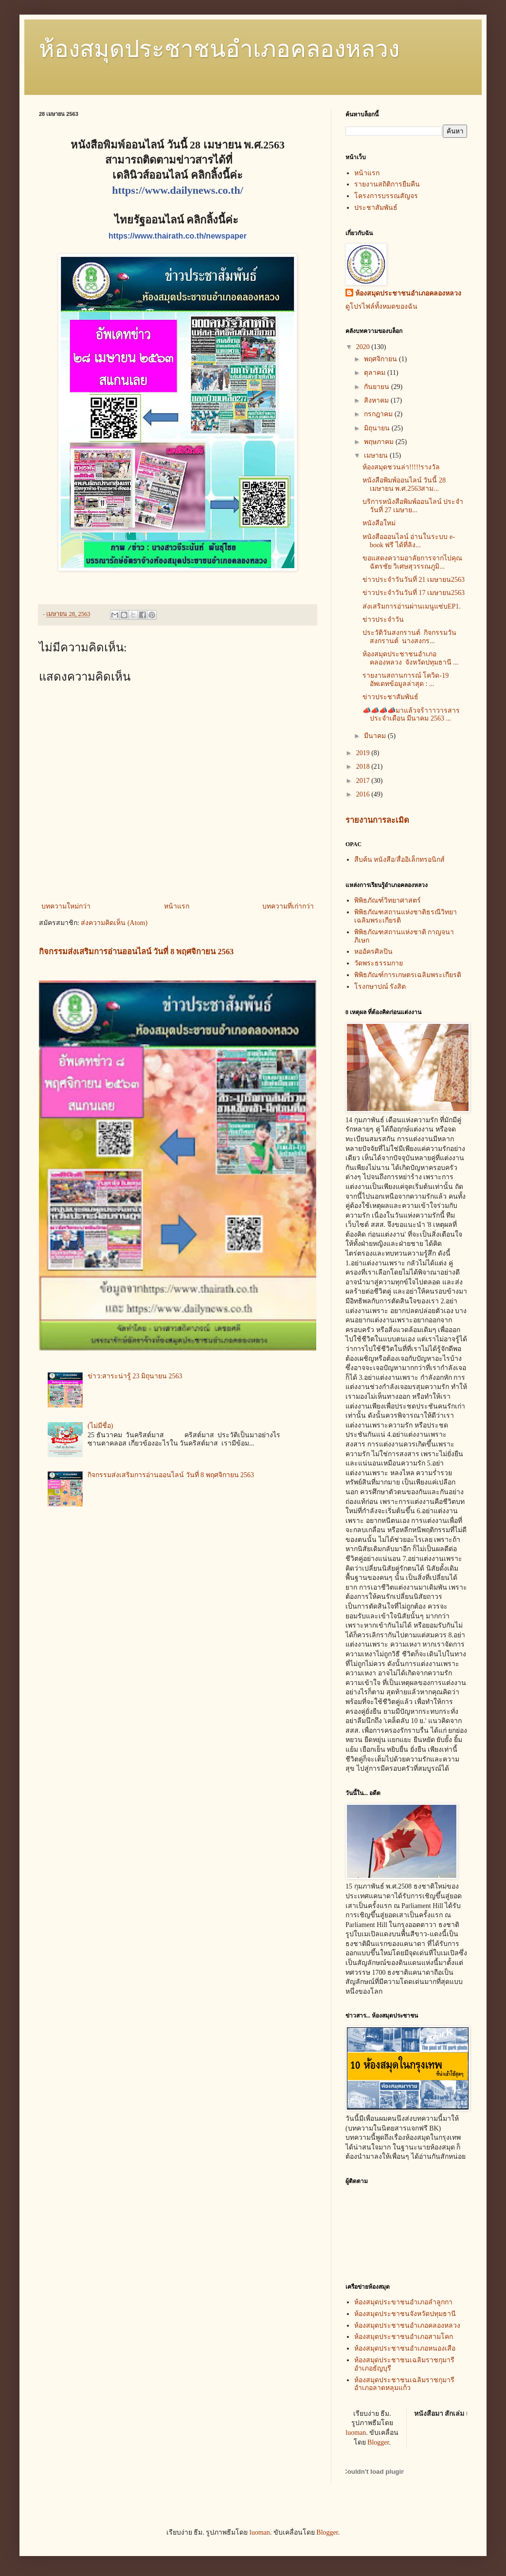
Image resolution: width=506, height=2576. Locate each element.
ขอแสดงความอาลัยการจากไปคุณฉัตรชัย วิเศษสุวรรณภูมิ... (412, 562)
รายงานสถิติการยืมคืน (387, 184)
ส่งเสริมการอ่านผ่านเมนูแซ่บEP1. (411, 606)
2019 (364, 753)
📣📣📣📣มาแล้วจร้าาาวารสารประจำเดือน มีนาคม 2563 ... (411, 715)
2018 (364, 766)
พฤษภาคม (380, 441)
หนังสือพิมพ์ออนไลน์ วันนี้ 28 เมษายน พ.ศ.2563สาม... (404, 484)
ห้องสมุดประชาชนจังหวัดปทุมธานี (405, 2313)
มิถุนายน (378, 428)
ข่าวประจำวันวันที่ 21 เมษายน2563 (413, 579)
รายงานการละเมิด (377, 820)
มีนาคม (376, 736)
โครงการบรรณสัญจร (386, 196)
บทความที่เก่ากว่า (288, 906)
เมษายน (377, 455)
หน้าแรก (176, 906)
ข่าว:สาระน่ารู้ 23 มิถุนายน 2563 (135, 1376)
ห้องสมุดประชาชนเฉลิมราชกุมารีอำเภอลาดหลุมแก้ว (404, 2384)
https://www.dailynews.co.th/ (177, 190)
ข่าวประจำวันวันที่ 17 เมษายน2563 (413, 592)
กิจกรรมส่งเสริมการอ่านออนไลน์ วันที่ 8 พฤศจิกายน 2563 (136, 951)
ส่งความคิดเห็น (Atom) (114, 923)
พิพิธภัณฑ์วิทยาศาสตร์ (387, 900)
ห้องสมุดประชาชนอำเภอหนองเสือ (404, 2348)
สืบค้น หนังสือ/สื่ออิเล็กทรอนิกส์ (399, 859)
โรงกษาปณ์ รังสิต (380, 986)
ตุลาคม (375, 372)
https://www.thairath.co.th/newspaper (177, 236)
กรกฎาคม (379, 414)
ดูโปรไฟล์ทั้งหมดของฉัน (381, 306)
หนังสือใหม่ (379, 523)
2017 (364, 780)
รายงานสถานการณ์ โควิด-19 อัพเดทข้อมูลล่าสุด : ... (405, 679)
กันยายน (377, 386)
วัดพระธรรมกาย (378, 963)
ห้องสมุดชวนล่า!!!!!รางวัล (401, 467)
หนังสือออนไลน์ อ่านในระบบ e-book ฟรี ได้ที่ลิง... (408, 541)
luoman (355, 2432)
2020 (364, 347)
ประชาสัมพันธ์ (376, 207)
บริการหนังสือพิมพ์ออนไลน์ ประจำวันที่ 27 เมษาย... (413, 506)
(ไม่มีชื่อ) (100, 1425)
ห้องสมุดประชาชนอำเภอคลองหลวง (219, 49)
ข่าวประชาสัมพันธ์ (391, 697)
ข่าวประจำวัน (383, 619)
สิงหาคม (377, 400)
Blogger (378, 2442)
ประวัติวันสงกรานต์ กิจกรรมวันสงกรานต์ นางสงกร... (409, 637)
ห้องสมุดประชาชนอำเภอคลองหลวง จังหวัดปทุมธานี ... (410, 658)
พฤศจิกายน (381, 359)
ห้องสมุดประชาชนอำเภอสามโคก (403, 2336)
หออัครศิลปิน (373, 951)
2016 (364, 794)
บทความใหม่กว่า (65, 906)
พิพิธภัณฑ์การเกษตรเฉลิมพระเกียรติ (407, 975)
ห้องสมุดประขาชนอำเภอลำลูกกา (403, 2302)
